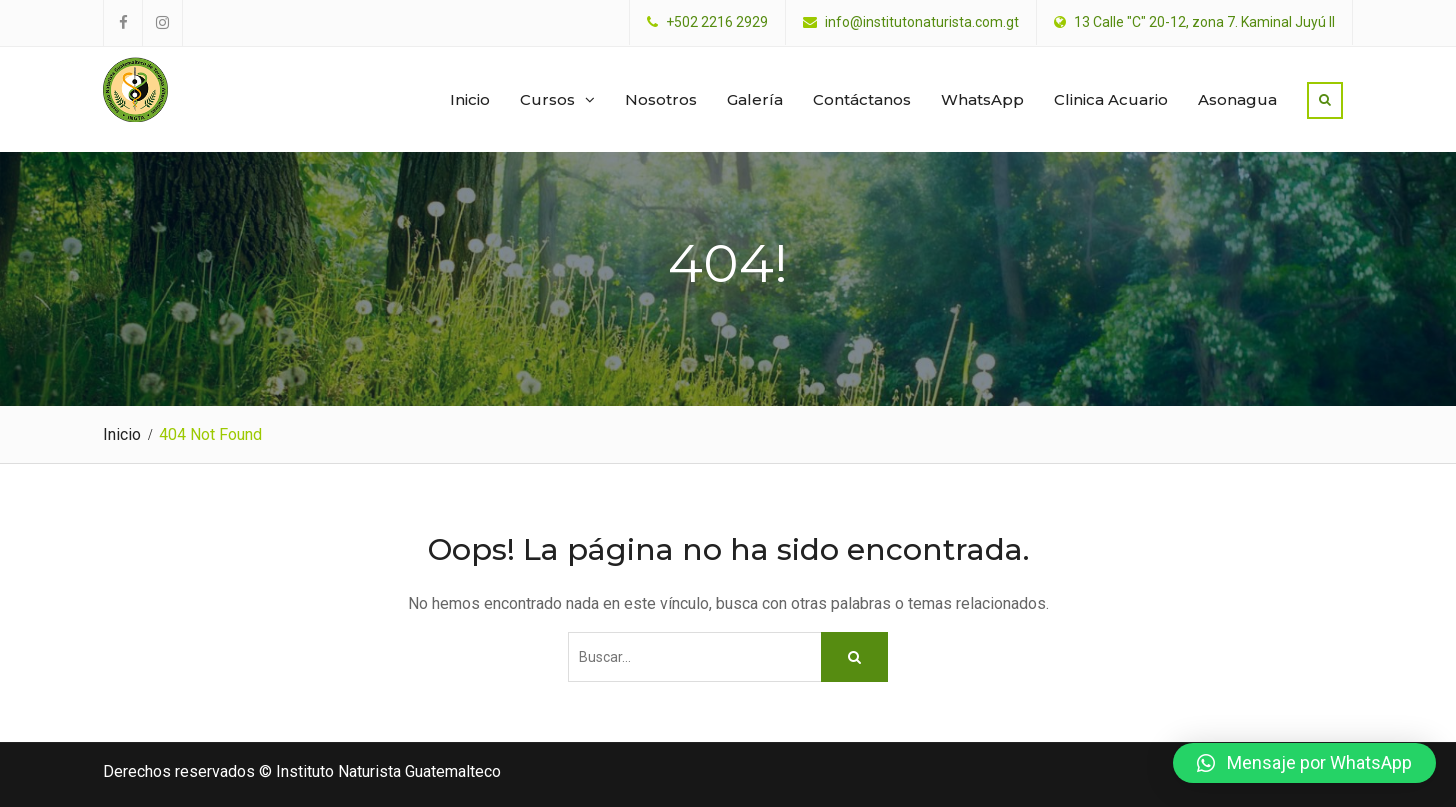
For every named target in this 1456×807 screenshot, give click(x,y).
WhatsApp (982, 99)
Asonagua (1237, 99)
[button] (1304, 763)
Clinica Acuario (1111, 99)
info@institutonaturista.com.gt (922, 22)
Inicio (470, 99)
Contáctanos (862, 99)
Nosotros (661, 99)
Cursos (547, 99)
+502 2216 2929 (717, 22)
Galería (755, 99)
